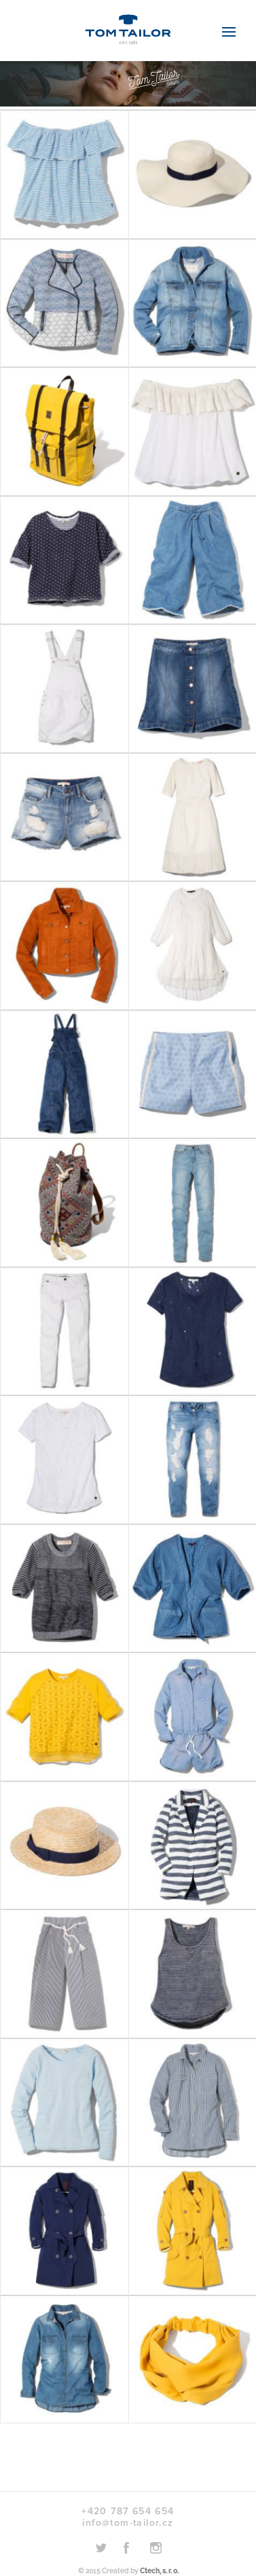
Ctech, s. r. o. (159, 2571)
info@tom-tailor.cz (127, 2523)
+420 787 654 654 (127, 2511)
